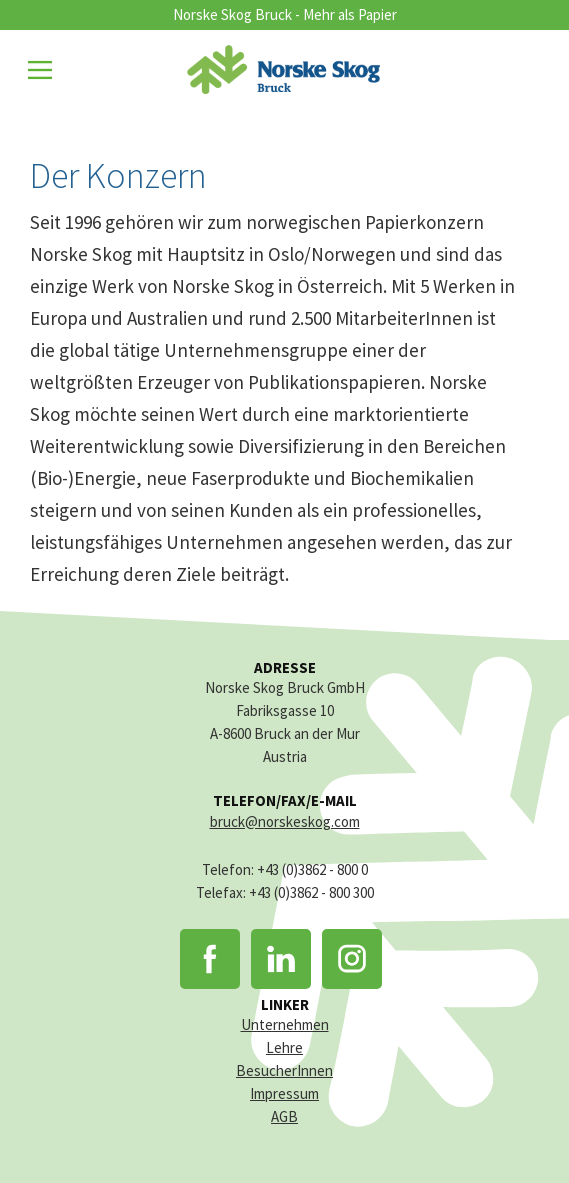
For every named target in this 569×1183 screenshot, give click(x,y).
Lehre (284, 1047)
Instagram (352, 959)
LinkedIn (281, 959)
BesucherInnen (284, 1070)
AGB (284, 1116)
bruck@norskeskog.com (285, 821)
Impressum (284, 1093)
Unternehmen (285, 1024)
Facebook (210, 959)
